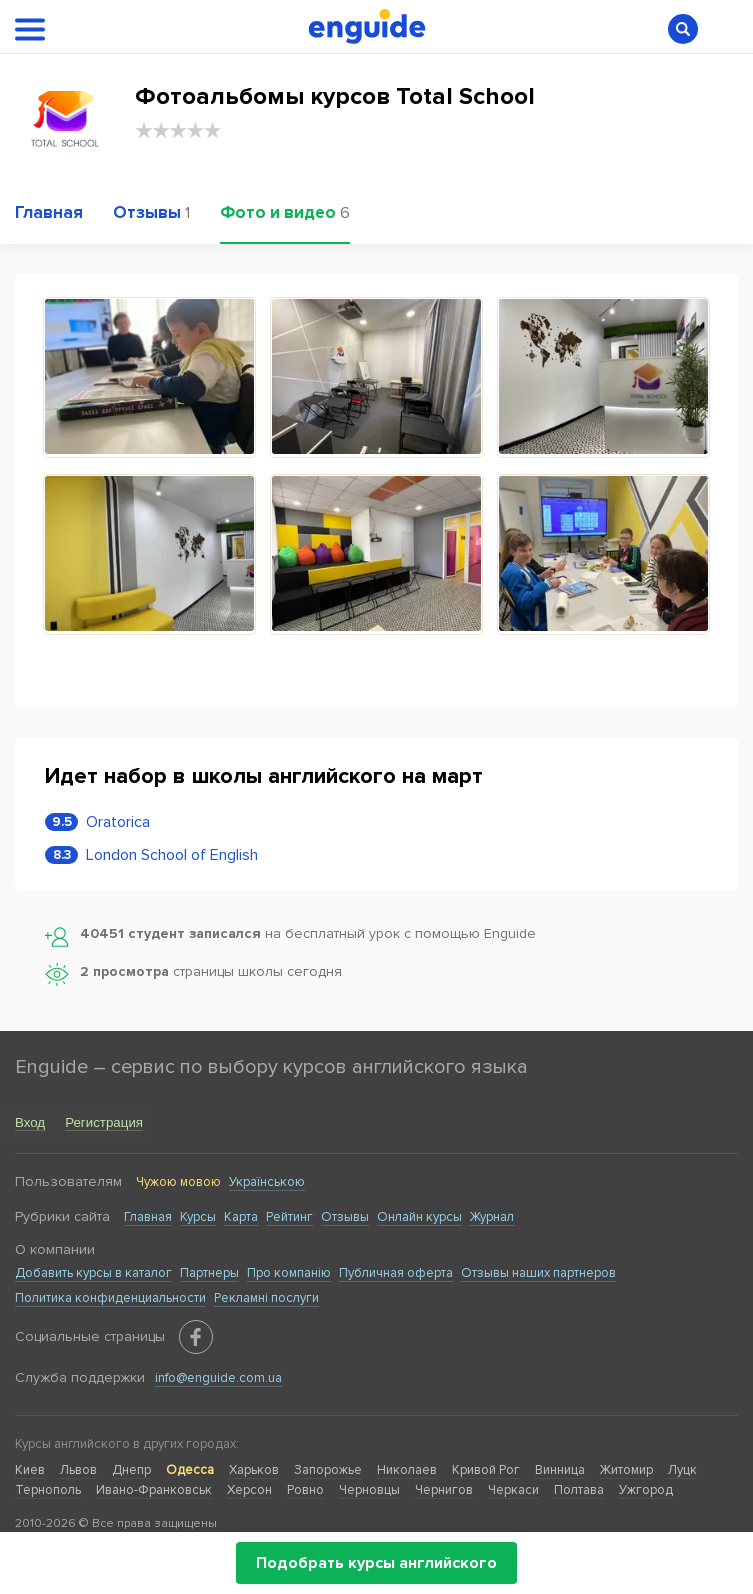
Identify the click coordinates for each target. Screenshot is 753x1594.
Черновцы (369, 1490)
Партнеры (209, 1273)
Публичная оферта (396, 1273)
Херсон (249, 1490)
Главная (148, 1217)
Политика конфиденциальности (110, 1298)
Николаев (407, 1470)
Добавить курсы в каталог (93, 1273)
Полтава (579, 1490)
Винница (560, 1470)
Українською (267, 1182)
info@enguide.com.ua (218, 1378)
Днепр (131, 1470)
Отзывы (345, 1217)
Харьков (254, 1470)
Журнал (492, 1217)
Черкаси (513, 1490)
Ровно (305, 1490)
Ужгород (646, 1490)
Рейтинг (289, 1217)
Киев (30, 1470)
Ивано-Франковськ (154, 1490)
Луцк (682, 1470)
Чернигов (444, 1490)
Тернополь (48, 1490)
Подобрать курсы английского (376, 1563)
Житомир (626, 1470)
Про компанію (289, 1273)
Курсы (198, 1217)
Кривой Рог (486, 1470)
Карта (241, 1217)
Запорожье (328, 1470)
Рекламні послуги (266, 1298)
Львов (78, 1470)
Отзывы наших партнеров (538, 1273)
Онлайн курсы (419, 1217)
